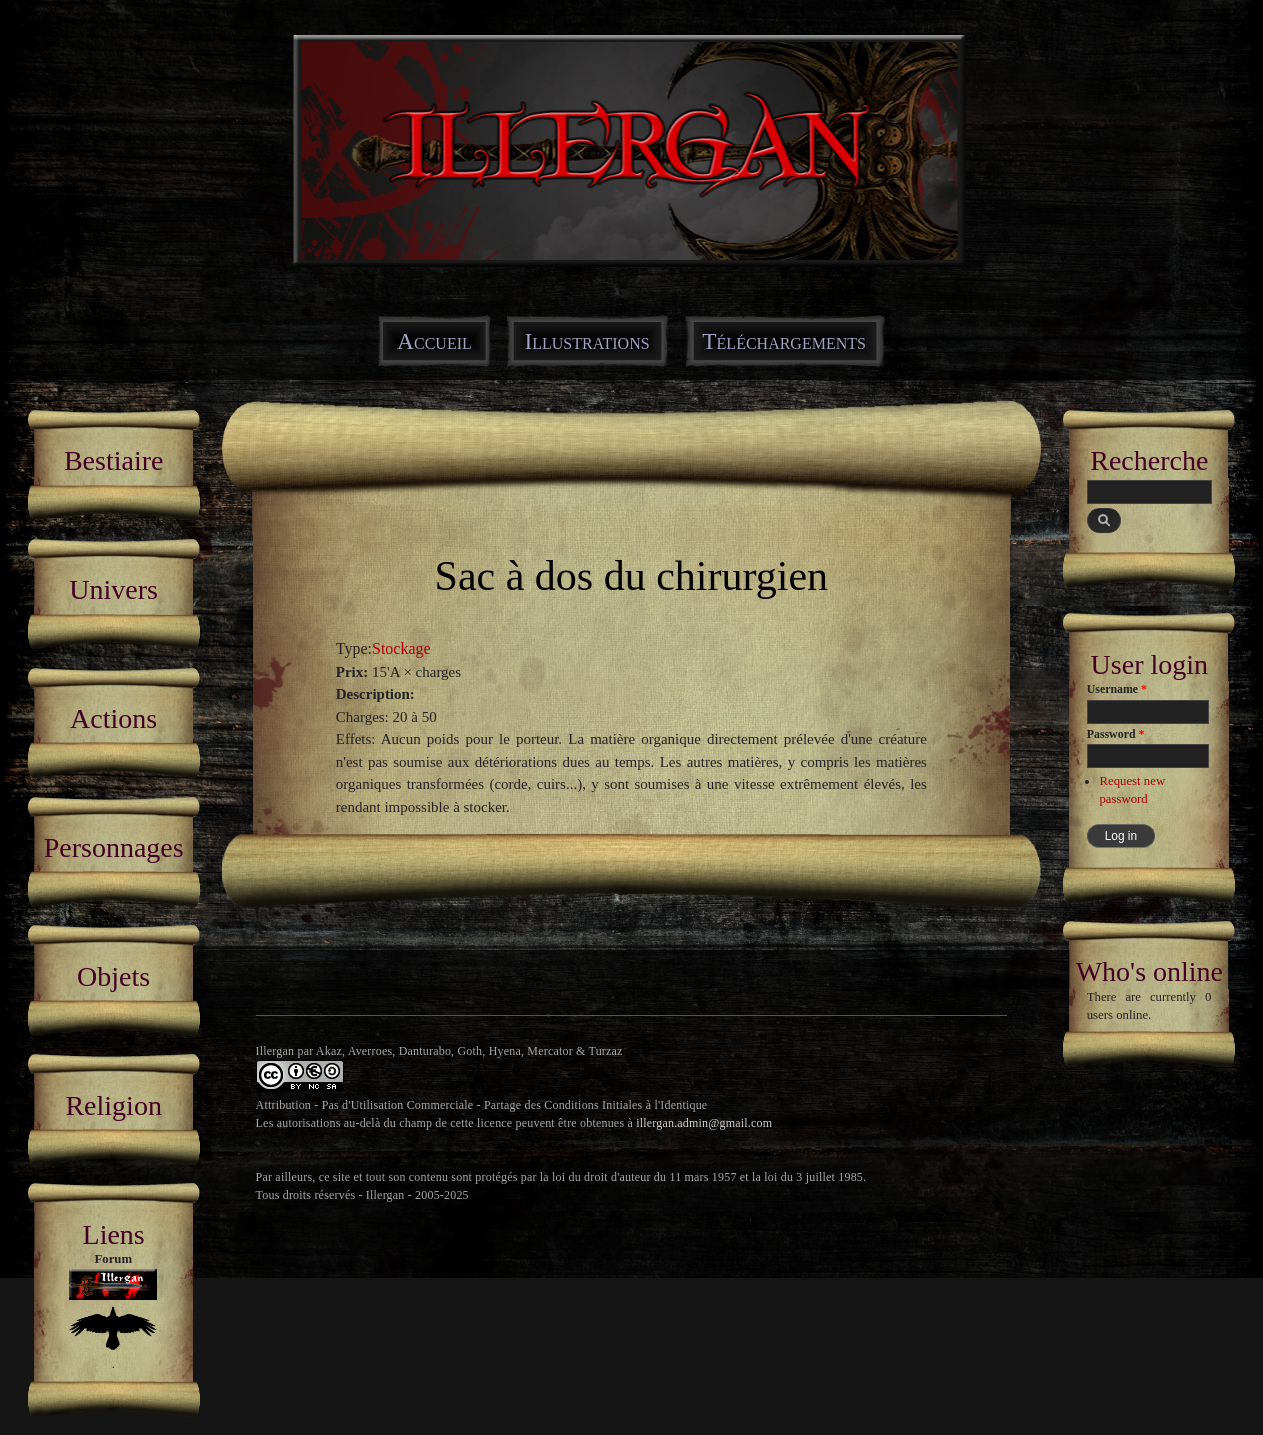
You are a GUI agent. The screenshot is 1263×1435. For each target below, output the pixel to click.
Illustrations (586, 341)
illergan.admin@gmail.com (704, 1123)
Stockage (401, 648)
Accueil (434, 341)
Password (1116, 734)
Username (1117, 689)
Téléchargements (784, 341)
